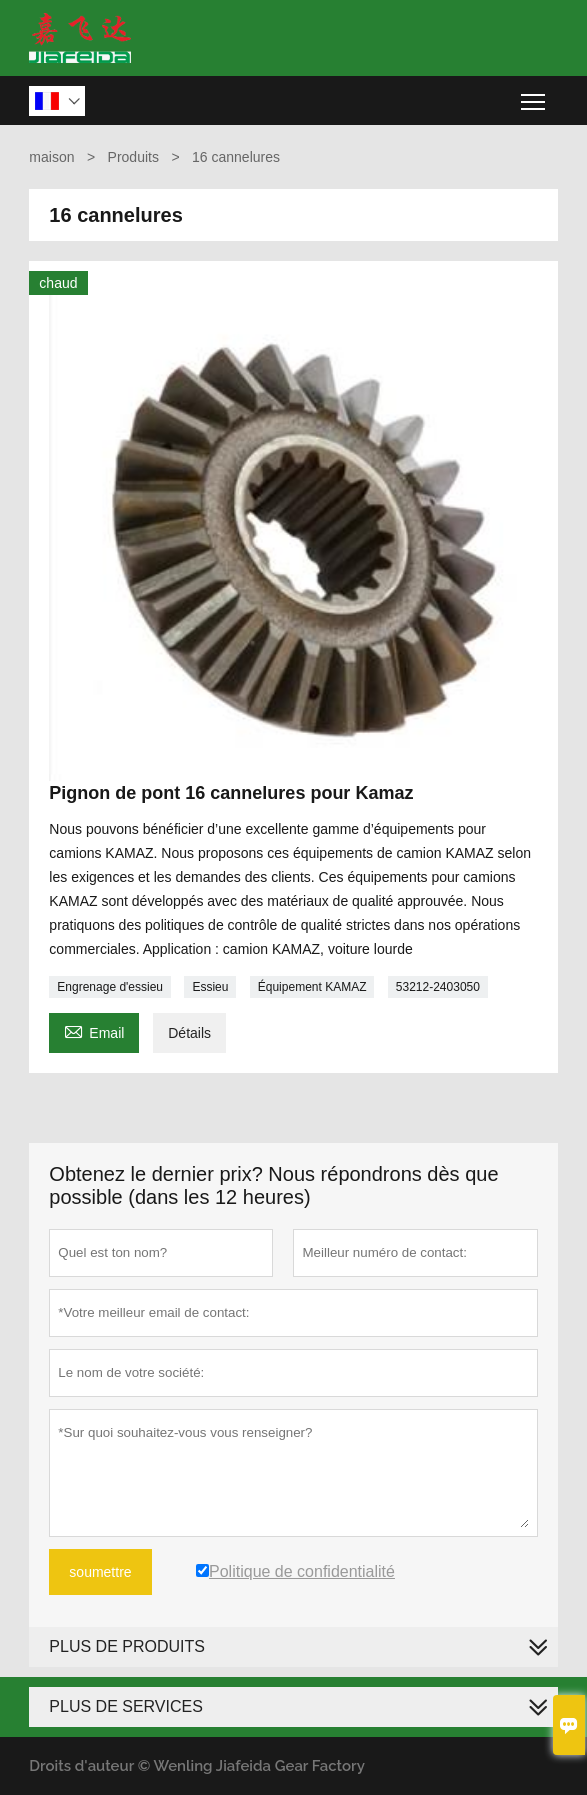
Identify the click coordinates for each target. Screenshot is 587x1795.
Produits (133, 157)
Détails (189, 1033)
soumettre (100, 1572)
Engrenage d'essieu (110, 987)
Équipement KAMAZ (312, 987)
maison (51, 157)
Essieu (210, 987)
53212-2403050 (438, 987)
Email (94, 1030)
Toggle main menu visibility (534, 94)
